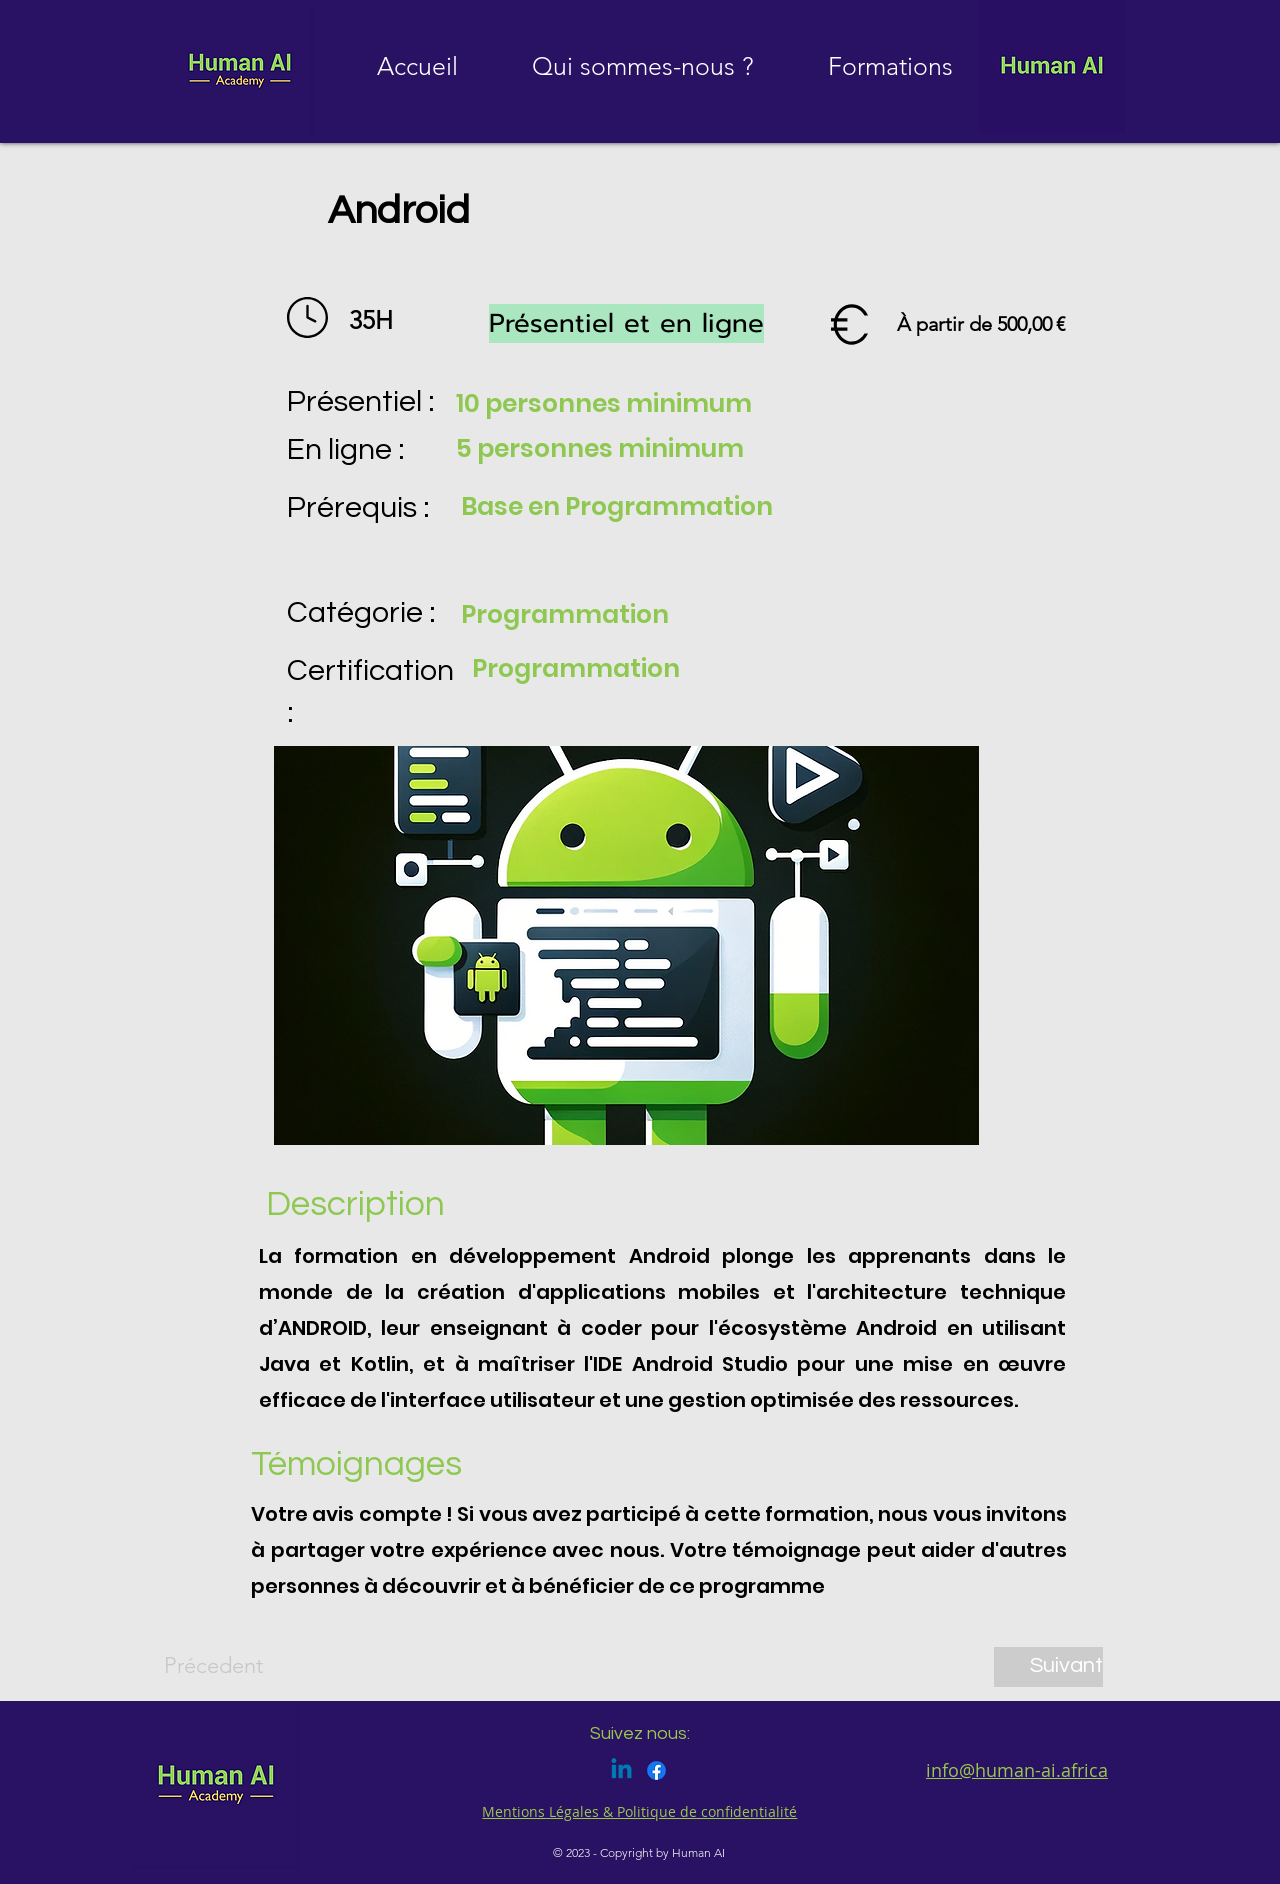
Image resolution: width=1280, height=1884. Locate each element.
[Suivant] (1048, 1667)
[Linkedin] (621, 1770)
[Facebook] (656, 1770)
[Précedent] (230, 1667)
